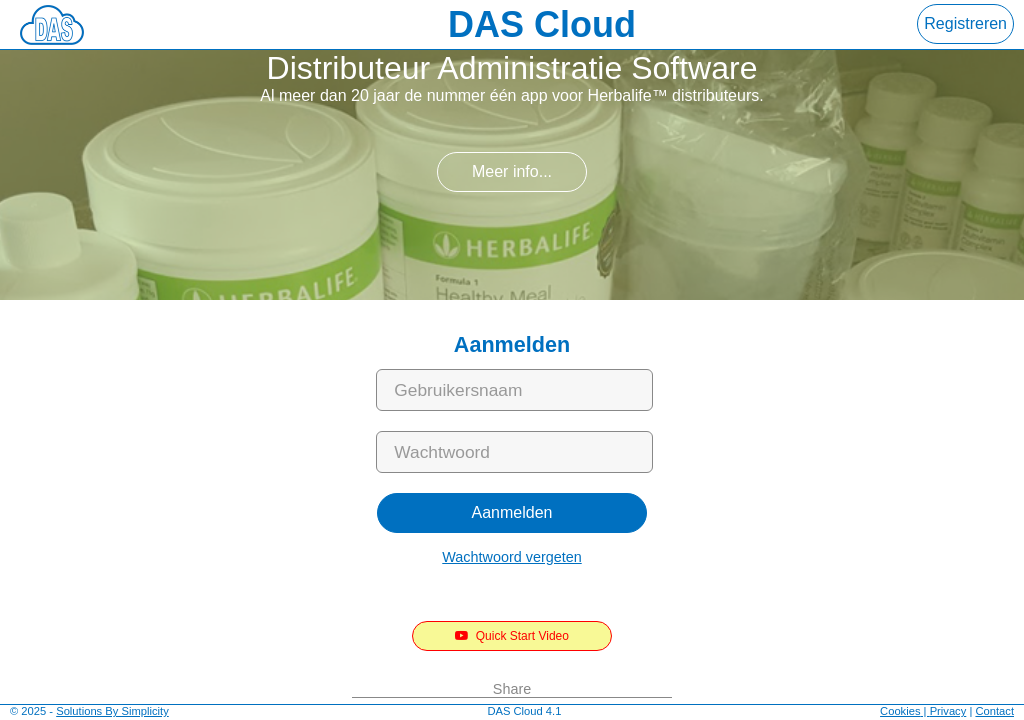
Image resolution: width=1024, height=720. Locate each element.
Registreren (965, 23)
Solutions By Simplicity (112, 711)
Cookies (900, 711)
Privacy (948, 711)
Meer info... (512, 171)
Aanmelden (512, 512)
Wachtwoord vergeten (511, 557)
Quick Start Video (512, 636)
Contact (994, 711)
